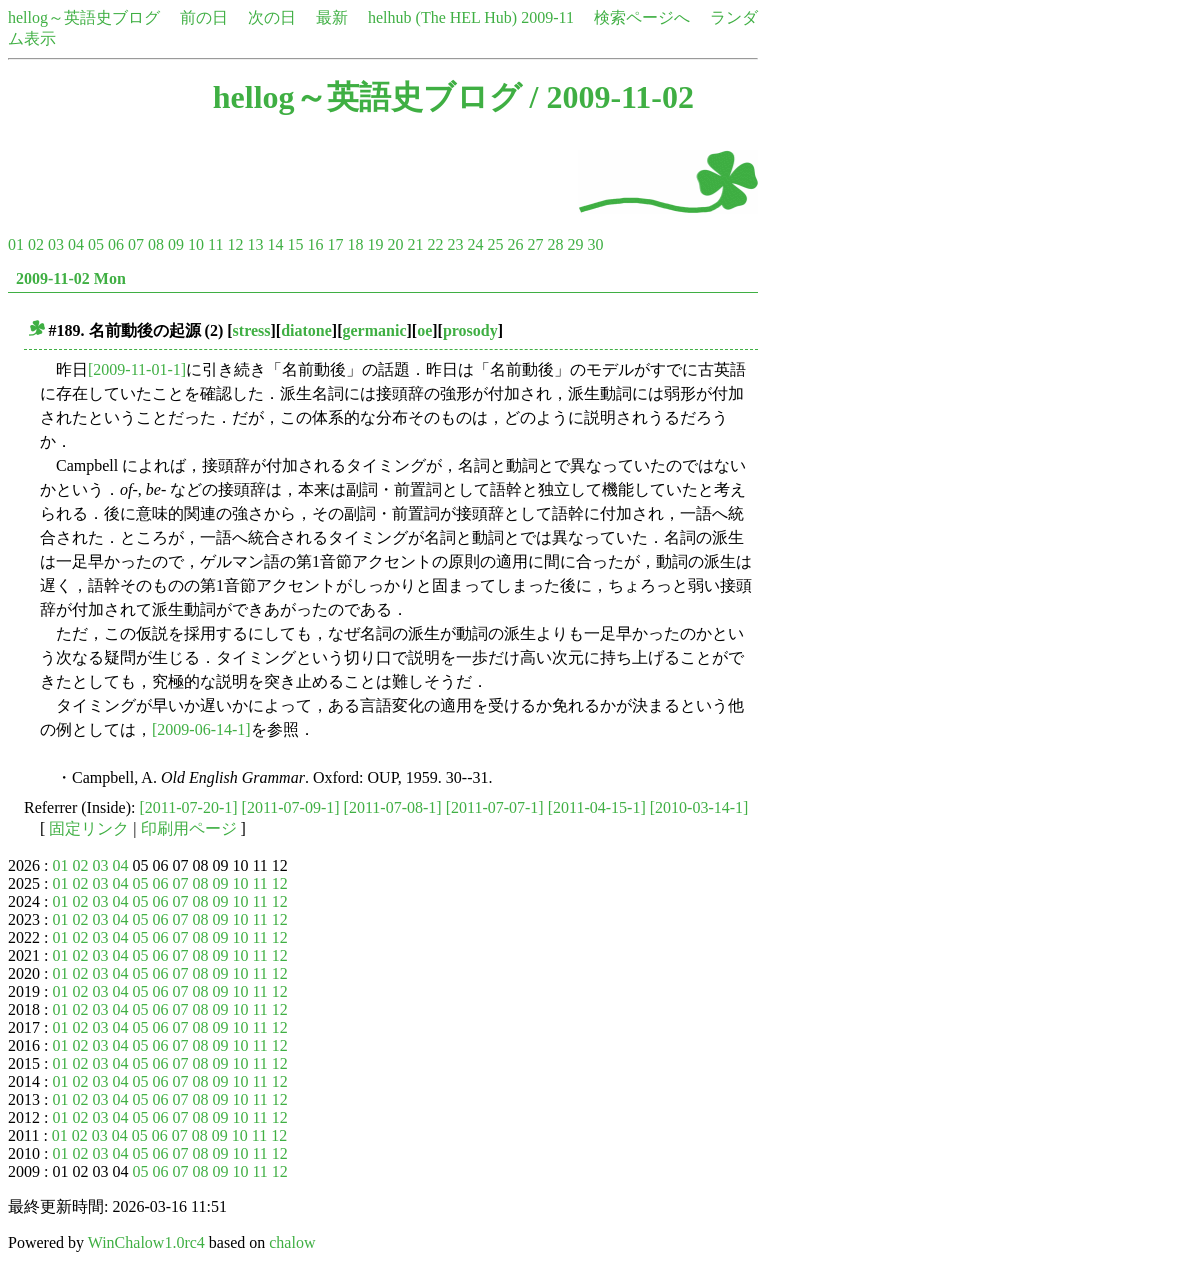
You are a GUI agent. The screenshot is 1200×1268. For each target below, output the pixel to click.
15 (295, 244)
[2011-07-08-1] (393, 807)
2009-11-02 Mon (71, 278)
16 (315, 244)
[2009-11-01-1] (137, 369)
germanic (375, 330)
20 (395, 244)
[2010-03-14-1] (699, 807)
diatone (306, 330)
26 (515, 244)
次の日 (272, 17)
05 (96, 244)
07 (136, 244)
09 (176, 244)
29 (575, 244)
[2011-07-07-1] (495, 807)
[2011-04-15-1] (597, 807)
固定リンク (89, 828)
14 (275, 244)
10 (196, 244)
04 (76, 244)
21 (415, 244)
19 (375, 244)
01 (16, 244)
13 (255, 244)
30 (595, 244)
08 (156, 244)
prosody (470, 330)
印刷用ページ (189, 828)
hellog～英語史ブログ (84, 17)
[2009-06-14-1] (201, 729)
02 (36, 244)
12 (235, 244)
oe (424, 330)
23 (455, 244)
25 (495, 244)
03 (56, 244)
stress (252, 330)
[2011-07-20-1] (189, 807)
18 (355, 244)
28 (555, 244)
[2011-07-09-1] (291, 807)
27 (535, 244)
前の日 (204, 17)
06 (116, 244)
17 (335, 244)
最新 (332, 17)
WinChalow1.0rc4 (146, 1242)
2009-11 (547, 17)
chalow (292, 1242)
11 (215, 244)
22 (435, 244)
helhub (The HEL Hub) (442, 17)
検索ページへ (642, 17)
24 (475, 244)
